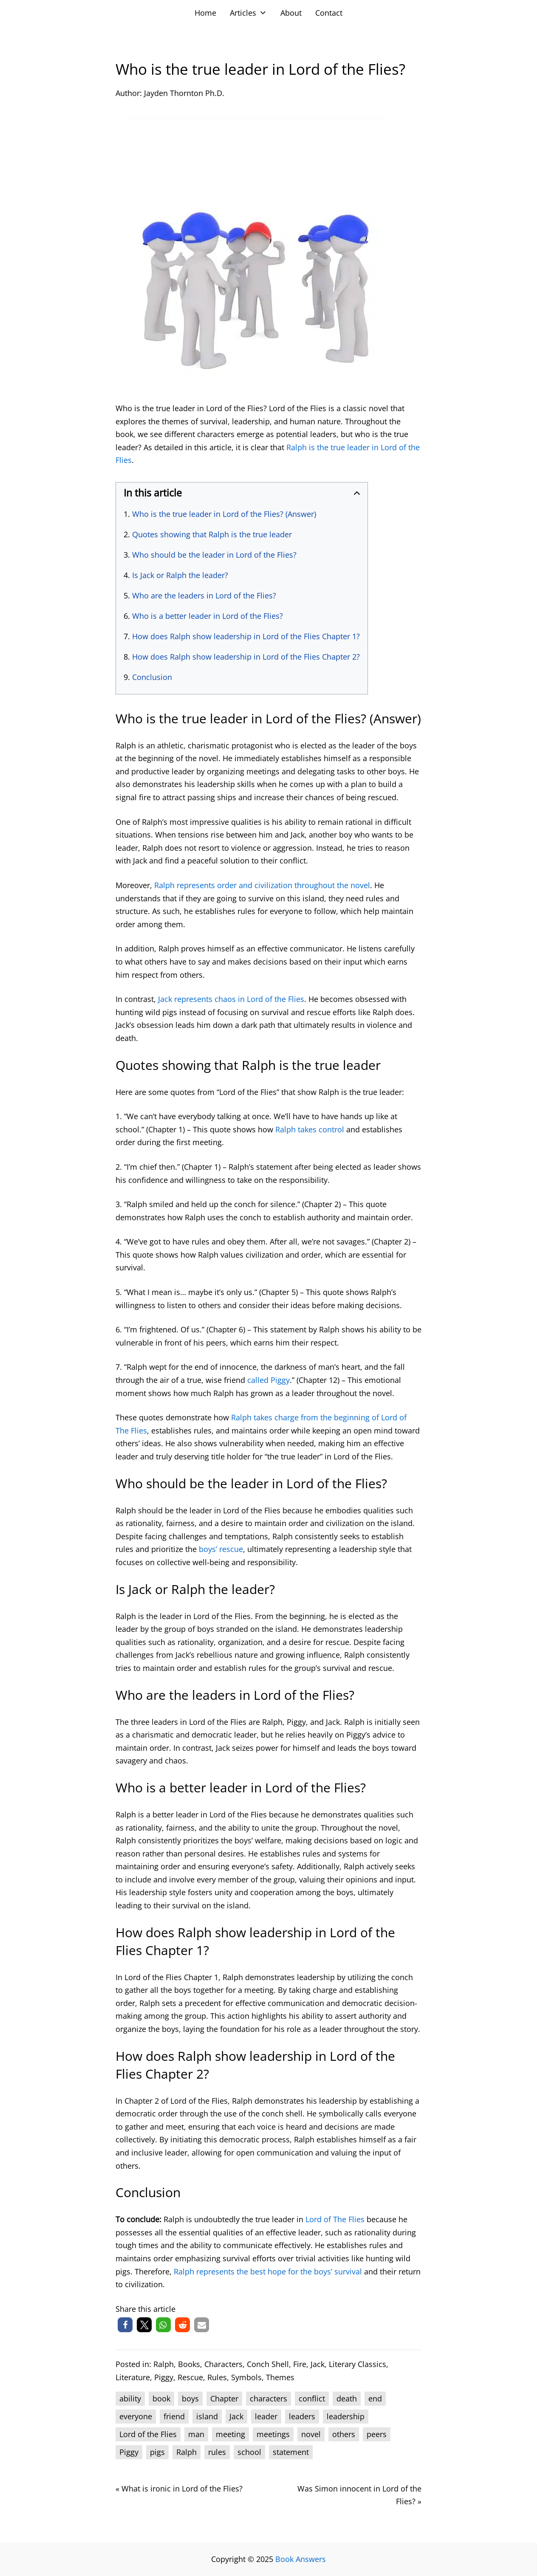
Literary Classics (357, 2364)
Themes (280, 2377)
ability (130, 2398)
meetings (273, 2434)
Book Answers (300, 2559)
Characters (223, 2364)
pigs (157, 2452)
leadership (346, 2416)
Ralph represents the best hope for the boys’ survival (268, 2271)
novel (311, 2434)
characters (268, 2398)
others (343, 2434)
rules (217, 2452)
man (196, 2434)
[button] (125, 2324)
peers (377, 2434)
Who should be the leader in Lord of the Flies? (214, 555)
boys (190, 2398)
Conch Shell (268, 2364)
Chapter (224, 2398)
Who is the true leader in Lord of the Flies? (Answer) (224, 514)
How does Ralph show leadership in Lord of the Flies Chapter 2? (246, 657)
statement (291, 2452)
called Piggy (268, 1380)
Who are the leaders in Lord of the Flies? (204, 595)
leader (266, 2416)
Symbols (246, 2377)
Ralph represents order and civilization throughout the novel (262, 885)
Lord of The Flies (335, 2219)
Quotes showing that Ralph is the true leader (212, 534)
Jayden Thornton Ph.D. (184, 93)
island (207, 2416)
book (161, 2398)
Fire (299, 2364)
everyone (135, 2416)
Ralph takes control (309, 1129)
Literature (133, 2377)
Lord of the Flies (148, 2434)
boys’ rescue (221, 1549)
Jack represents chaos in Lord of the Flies (231, 999)
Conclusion (152, 677)
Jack (318, 2364)
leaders (302, 2416)
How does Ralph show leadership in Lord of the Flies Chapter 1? (246, 636)
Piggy (163, 2377)
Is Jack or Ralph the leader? (180, 575)
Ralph (163, 2364)
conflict (312, 2398)
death (346, 2398)
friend (174, 2416)
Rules (217, 2377)
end (375, 2398)
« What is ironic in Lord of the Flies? (179, 2488)
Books (189, 2364)
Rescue (190, 2377)
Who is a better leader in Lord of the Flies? (207, 616)
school (249, 2452)
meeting (230, 2434)
